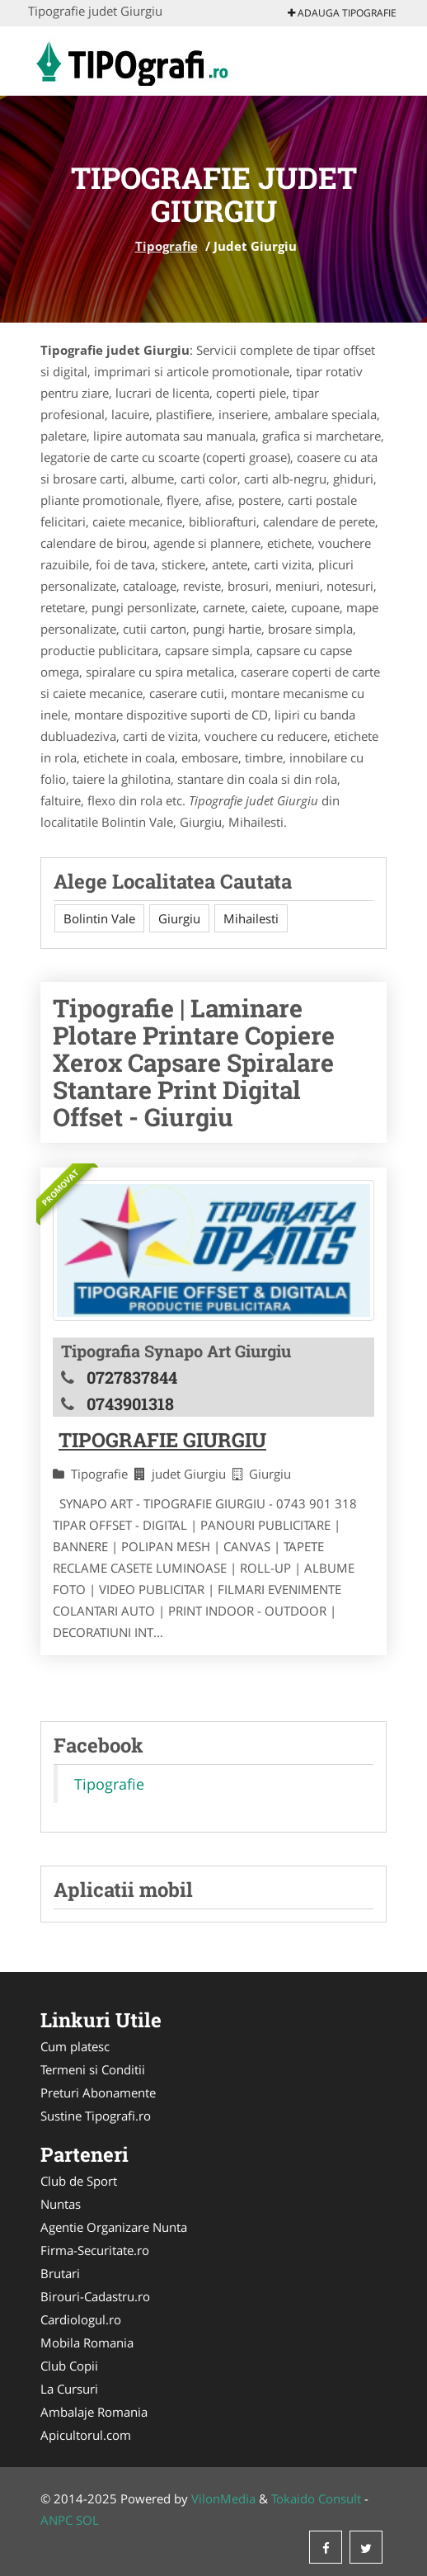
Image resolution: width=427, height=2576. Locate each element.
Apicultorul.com (85, 2434)
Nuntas (60, 2203)
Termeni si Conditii (92, 2069)
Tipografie (166, 246)
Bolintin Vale (99, 918)
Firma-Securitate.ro (94, 2250)
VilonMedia (223, 2498)
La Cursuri (69, 2388)
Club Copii (69, 2365)
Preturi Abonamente (98, 2092)
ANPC (56, 2520)
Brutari (60, 2273)
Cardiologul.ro (80, 2319)
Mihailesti (251, 918)
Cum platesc (75, 2046)
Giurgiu (179, 918)
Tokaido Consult (316, 2498)
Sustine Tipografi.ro (95, 2115)
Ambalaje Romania (94, 2411)
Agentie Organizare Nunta (113, 2227)
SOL (87, 2520)
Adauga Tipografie (342, 13)
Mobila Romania (87, 2342)
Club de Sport (78, 2180)
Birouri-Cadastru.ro (95, 2296)
